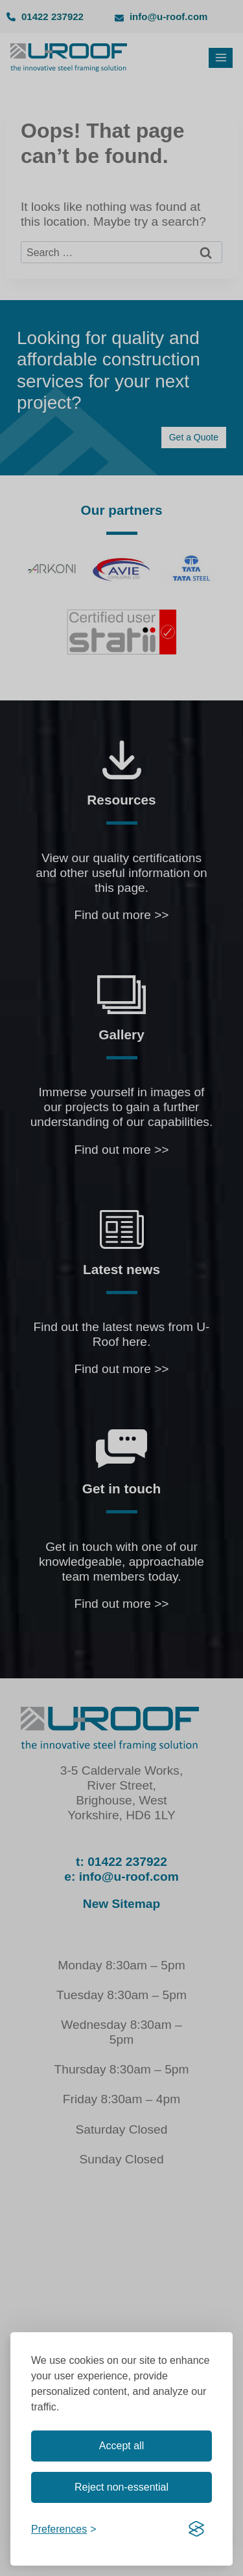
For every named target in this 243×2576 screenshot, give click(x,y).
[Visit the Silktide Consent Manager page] (196, 2528)
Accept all (121, 2445)
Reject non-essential (121, 2487)
